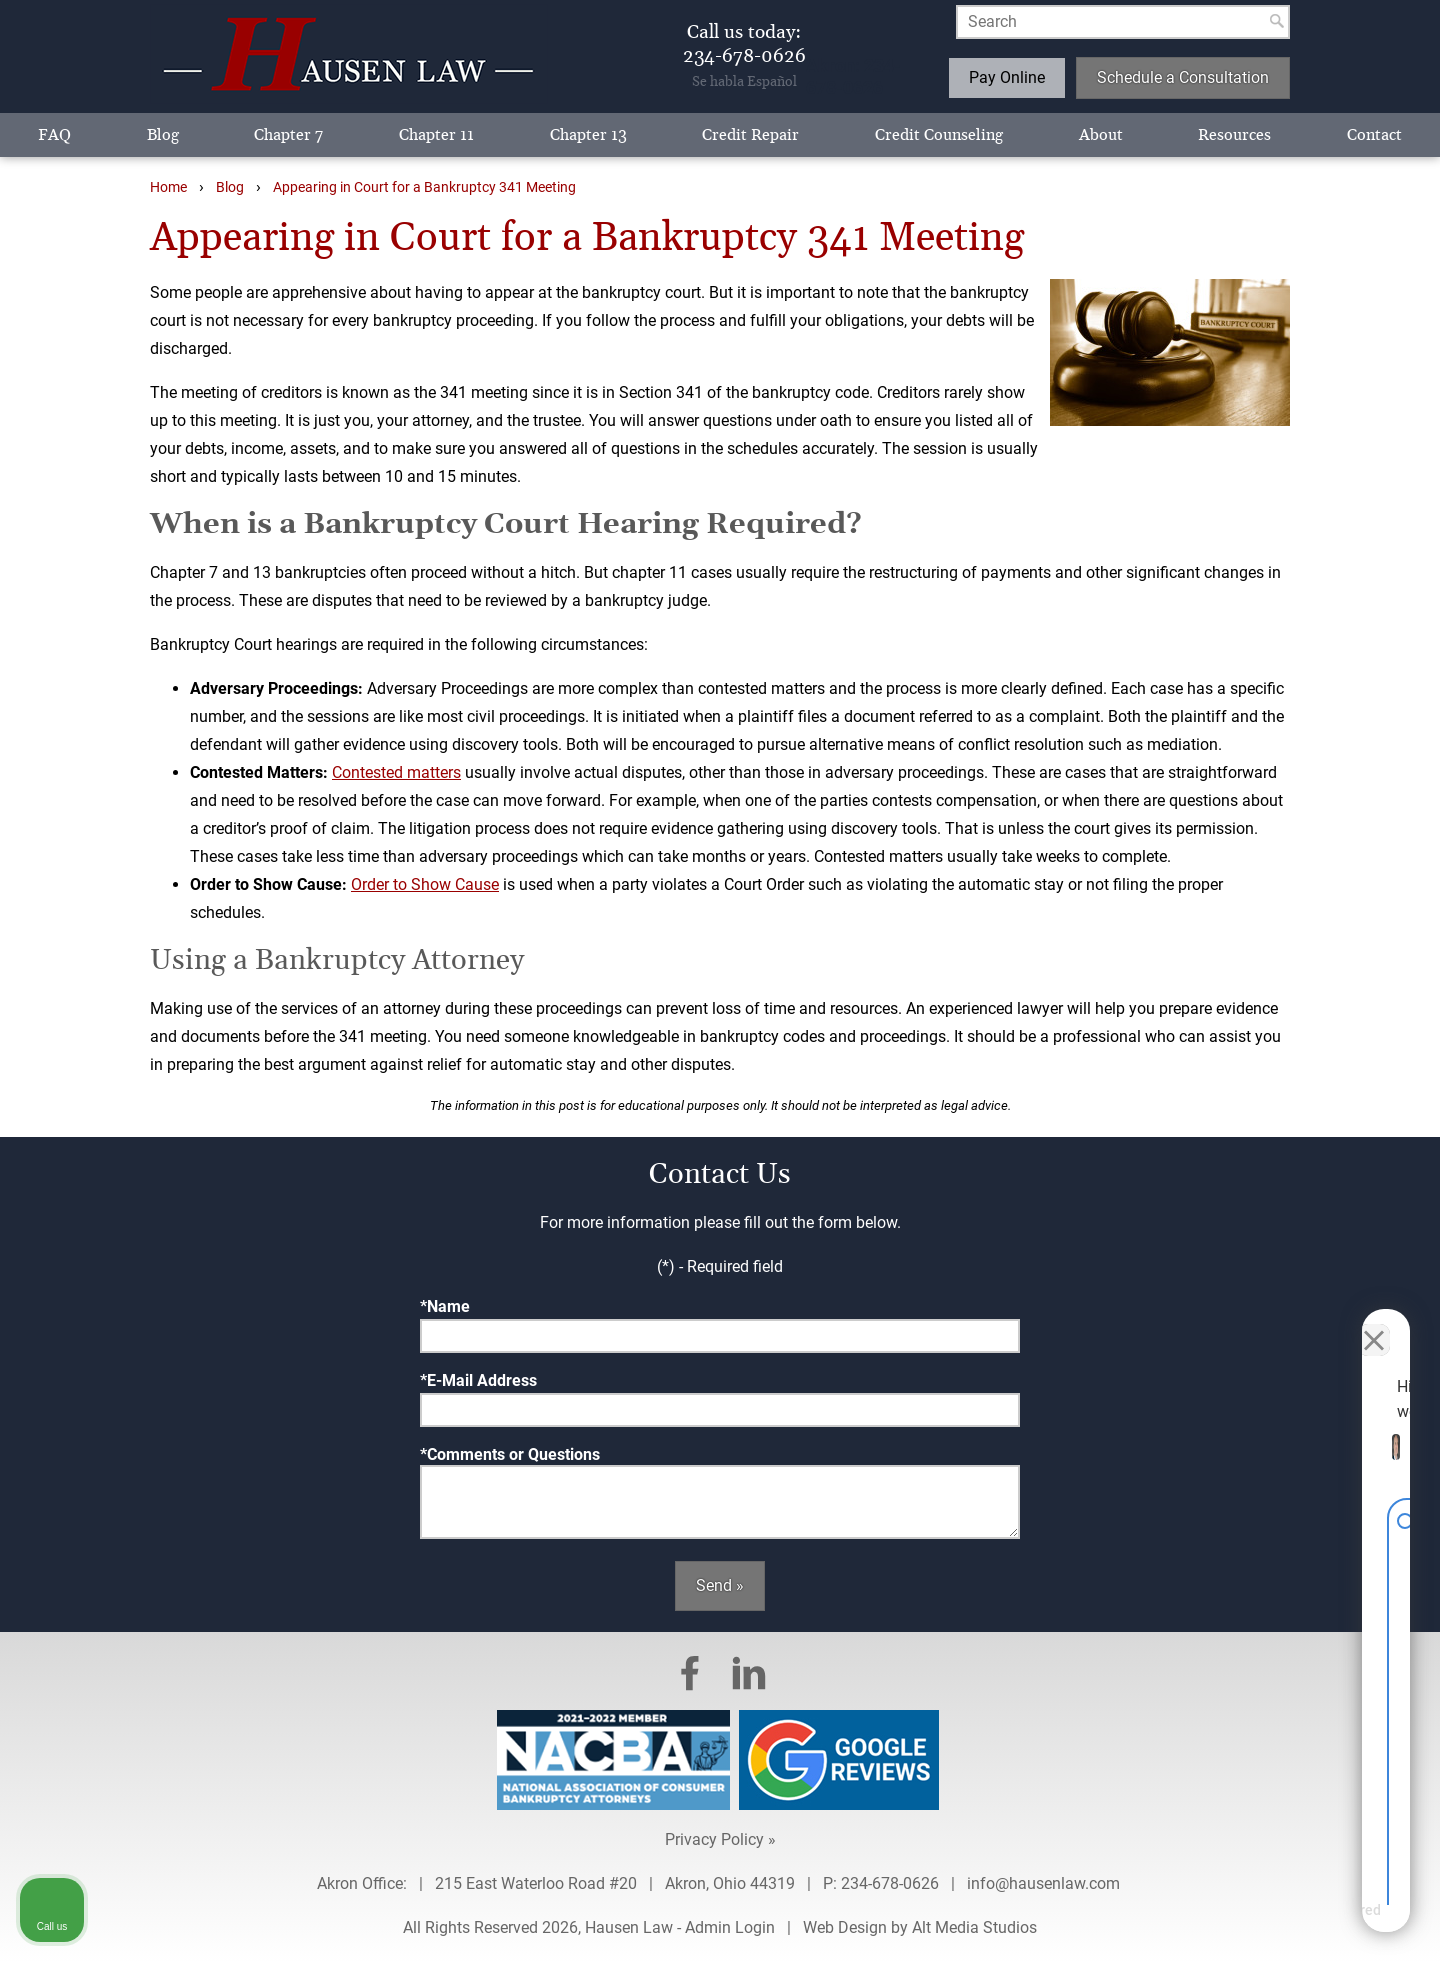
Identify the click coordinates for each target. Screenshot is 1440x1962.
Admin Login (730, 1927)
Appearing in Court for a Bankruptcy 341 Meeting (424, 187)
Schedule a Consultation (1183, 77)
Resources (1234, 135)
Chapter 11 (436, 135)
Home (168, 187)
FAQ (54, 135)
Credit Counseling (939, 135)
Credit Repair (750, 135)
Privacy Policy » (720, 1839)
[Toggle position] (1332, 1323)
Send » (720, 1585)
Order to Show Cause (425, 884)
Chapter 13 (588, 135)
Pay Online (1007, 77)
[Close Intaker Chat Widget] (1374, 1323)
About (1101, 135)
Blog (163, 135)
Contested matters (396, 772)
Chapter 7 (288, 135)
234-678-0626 (890, 1883)
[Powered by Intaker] (1270, 1920)
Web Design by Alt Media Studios (920, 1927)
